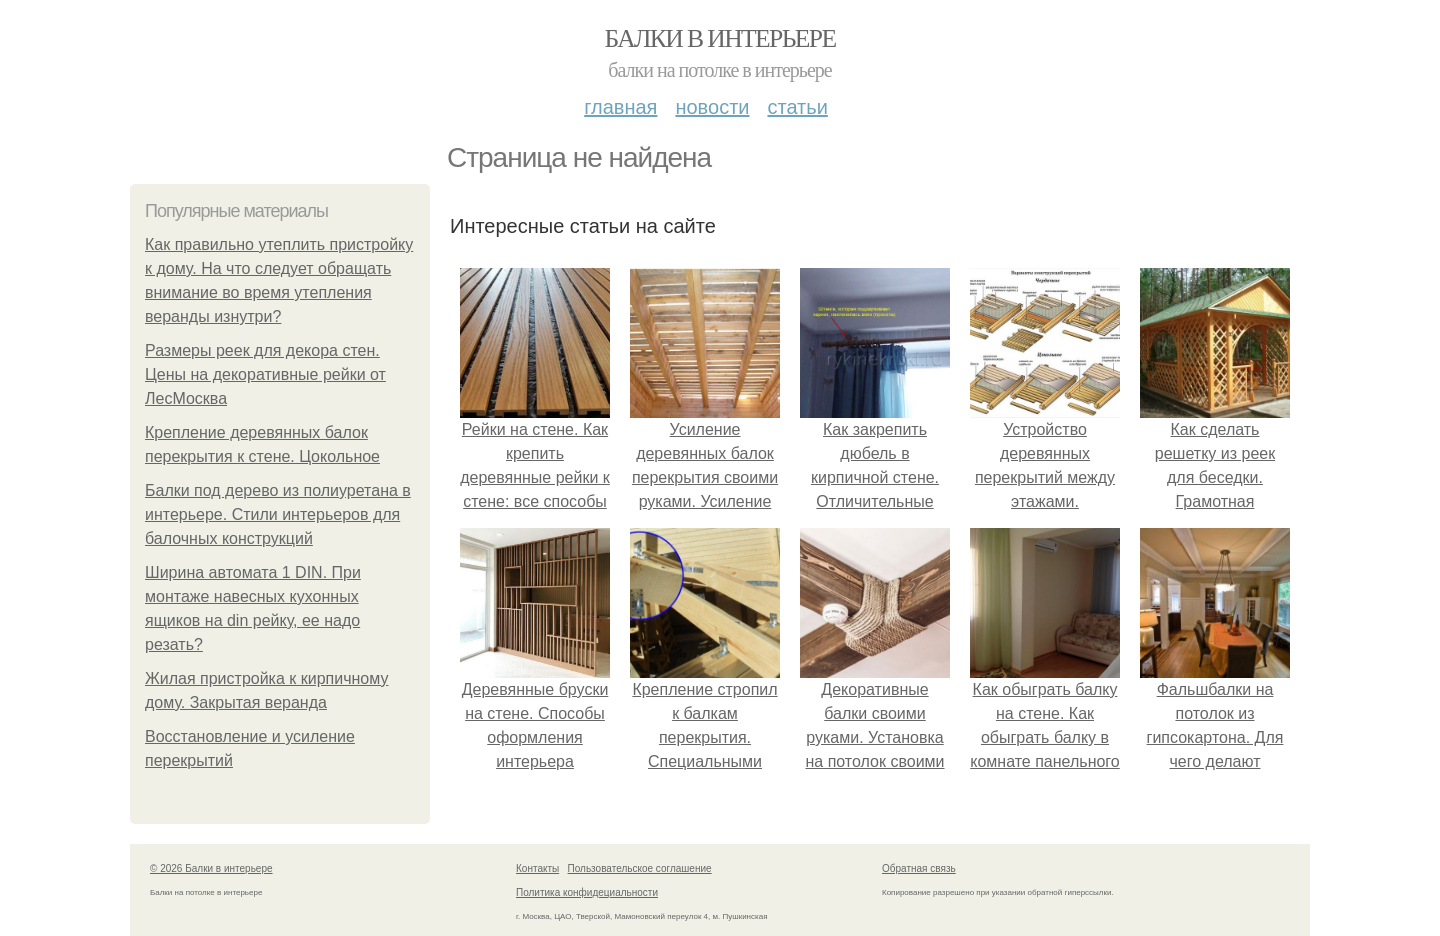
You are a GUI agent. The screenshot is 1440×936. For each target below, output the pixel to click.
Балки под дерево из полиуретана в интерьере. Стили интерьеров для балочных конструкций (278, 514)
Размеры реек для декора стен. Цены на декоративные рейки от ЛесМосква (265, 374)
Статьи (797, 107)
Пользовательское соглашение (640, 868)
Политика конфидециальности (587, 892)
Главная (620, 107)
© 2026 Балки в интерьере (211, 868)
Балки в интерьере (719, 38)
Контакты (537, 868)
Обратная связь (919, 868)
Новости (712, 107)
